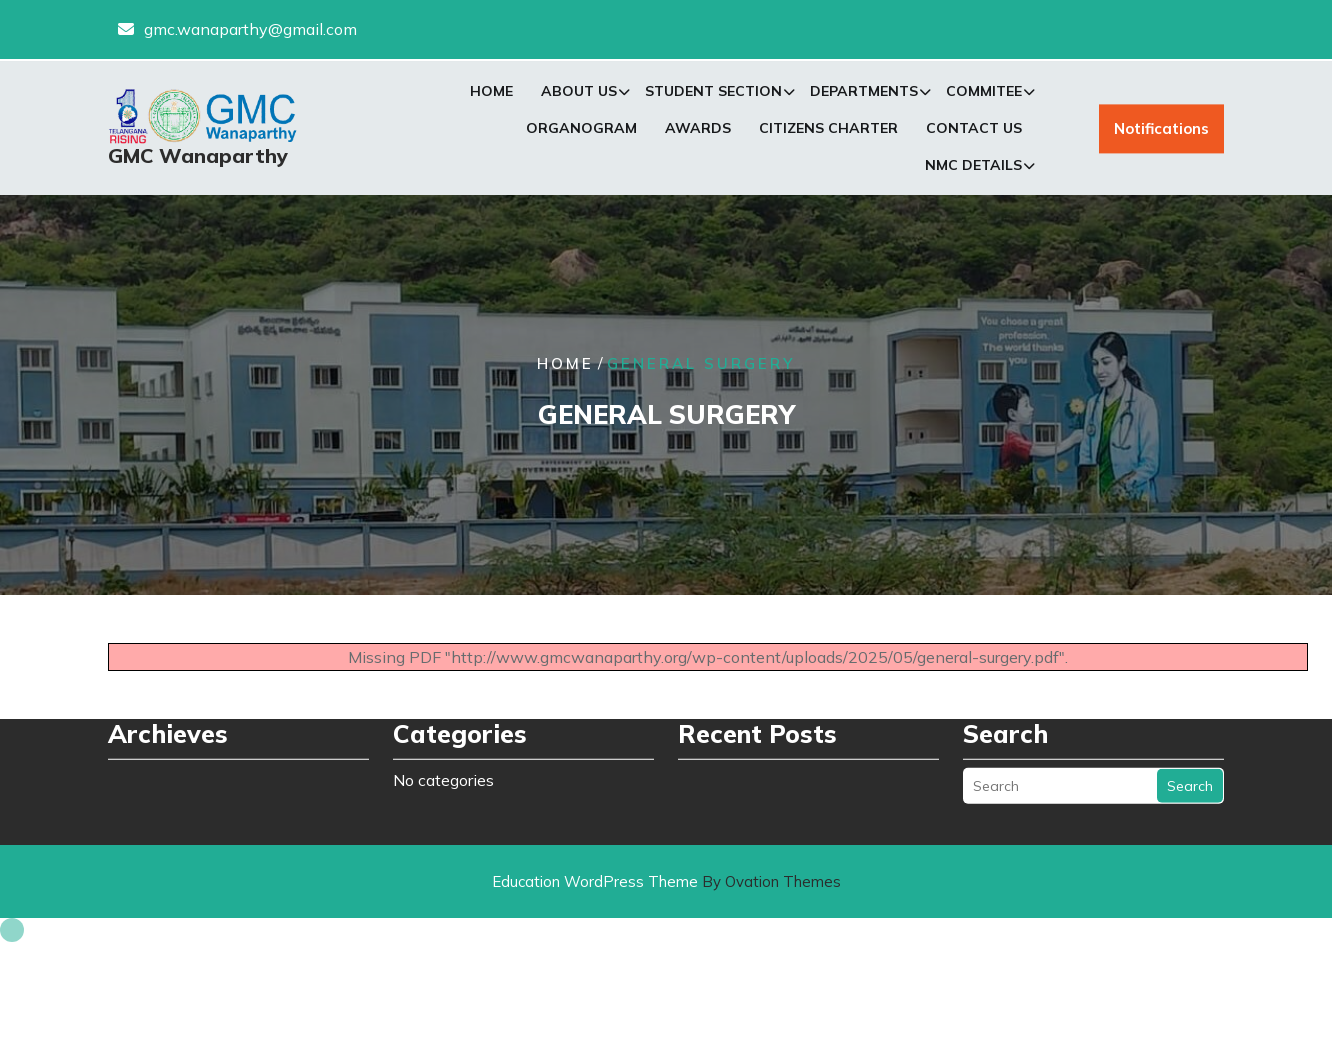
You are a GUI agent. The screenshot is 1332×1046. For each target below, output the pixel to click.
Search (1190, 765)
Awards (698, 132)
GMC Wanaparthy (198, 159)
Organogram (581, 132)
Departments (864, 95)
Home (491, 95)
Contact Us (974, 132)
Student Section (713, 95)
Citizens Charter (828, 132)
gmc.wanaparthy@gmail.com (250, 28)
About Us (579, 95)
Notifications (1161, 133)
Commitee (984, 95)
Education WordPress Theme (666, 881)
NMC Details (973, 169)
